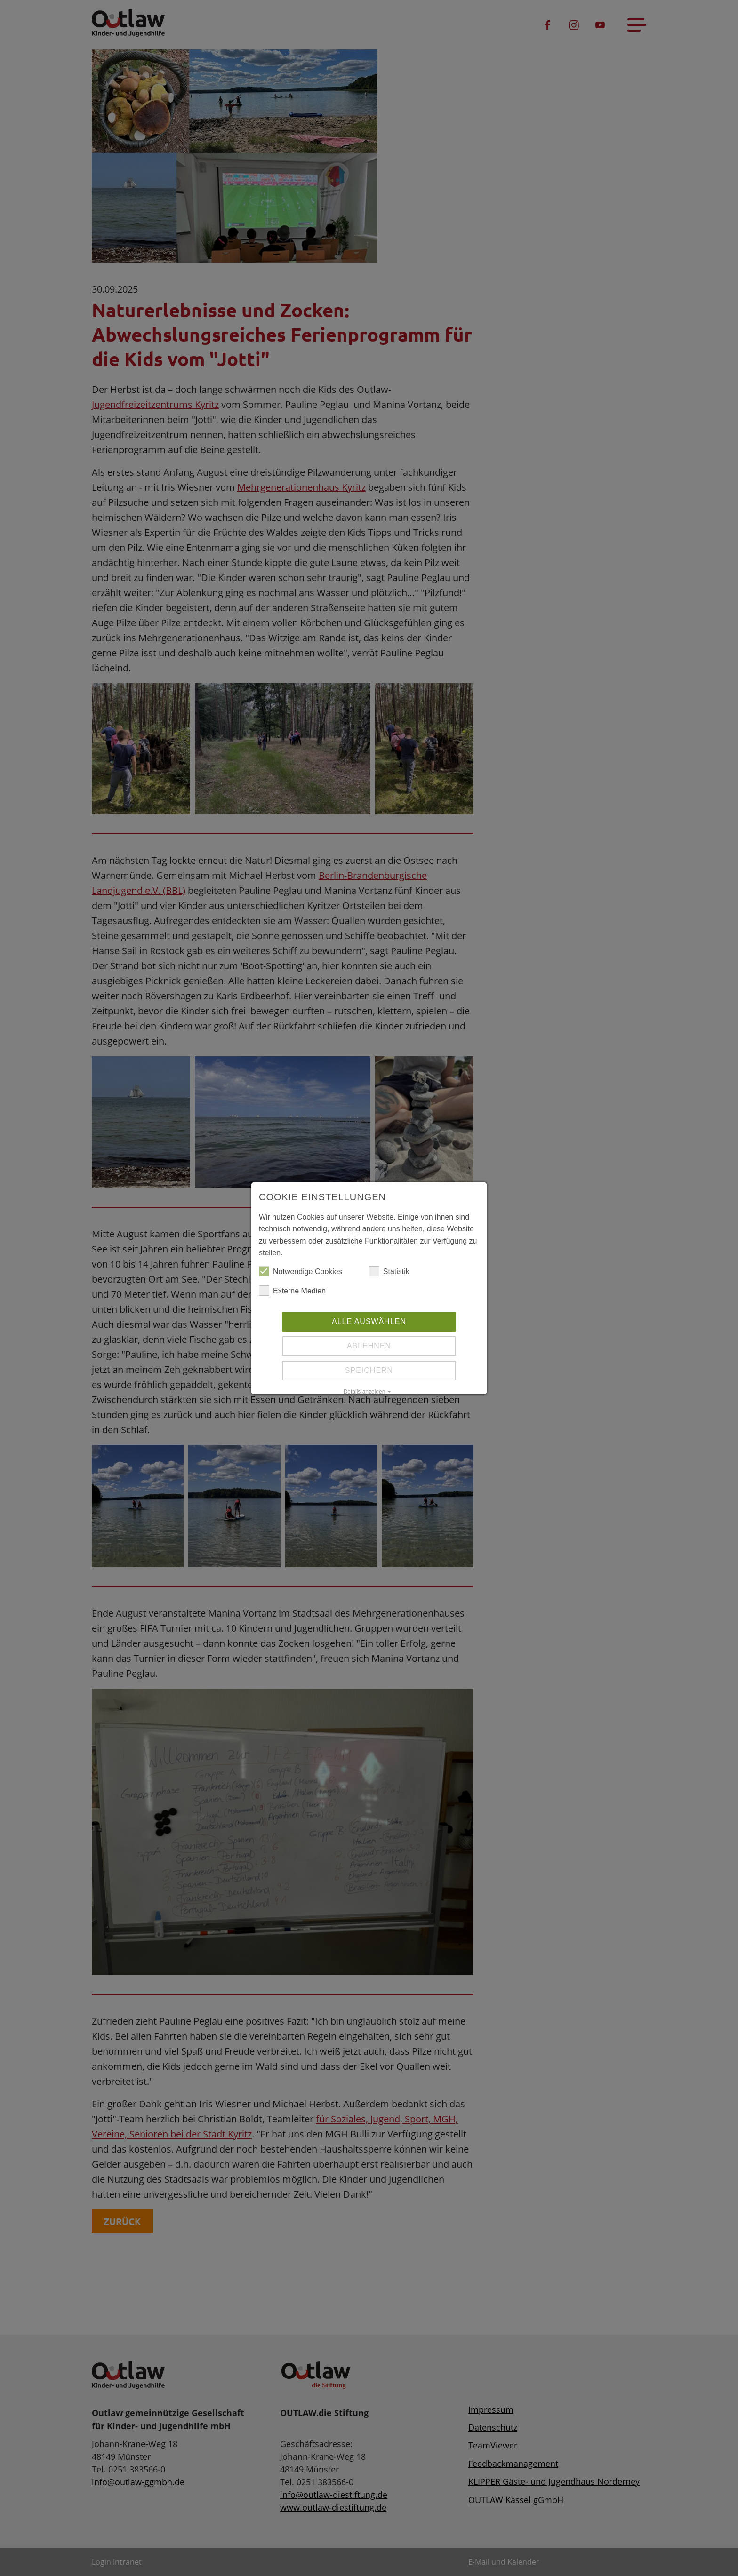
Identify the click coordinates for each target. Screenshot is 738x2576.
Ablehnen (369, 1346)
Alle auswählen (369, 1321)
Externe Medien (292, 1291)
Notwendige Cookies (300, 1271)
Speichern (369, 1370)
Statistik (389, 1271)
